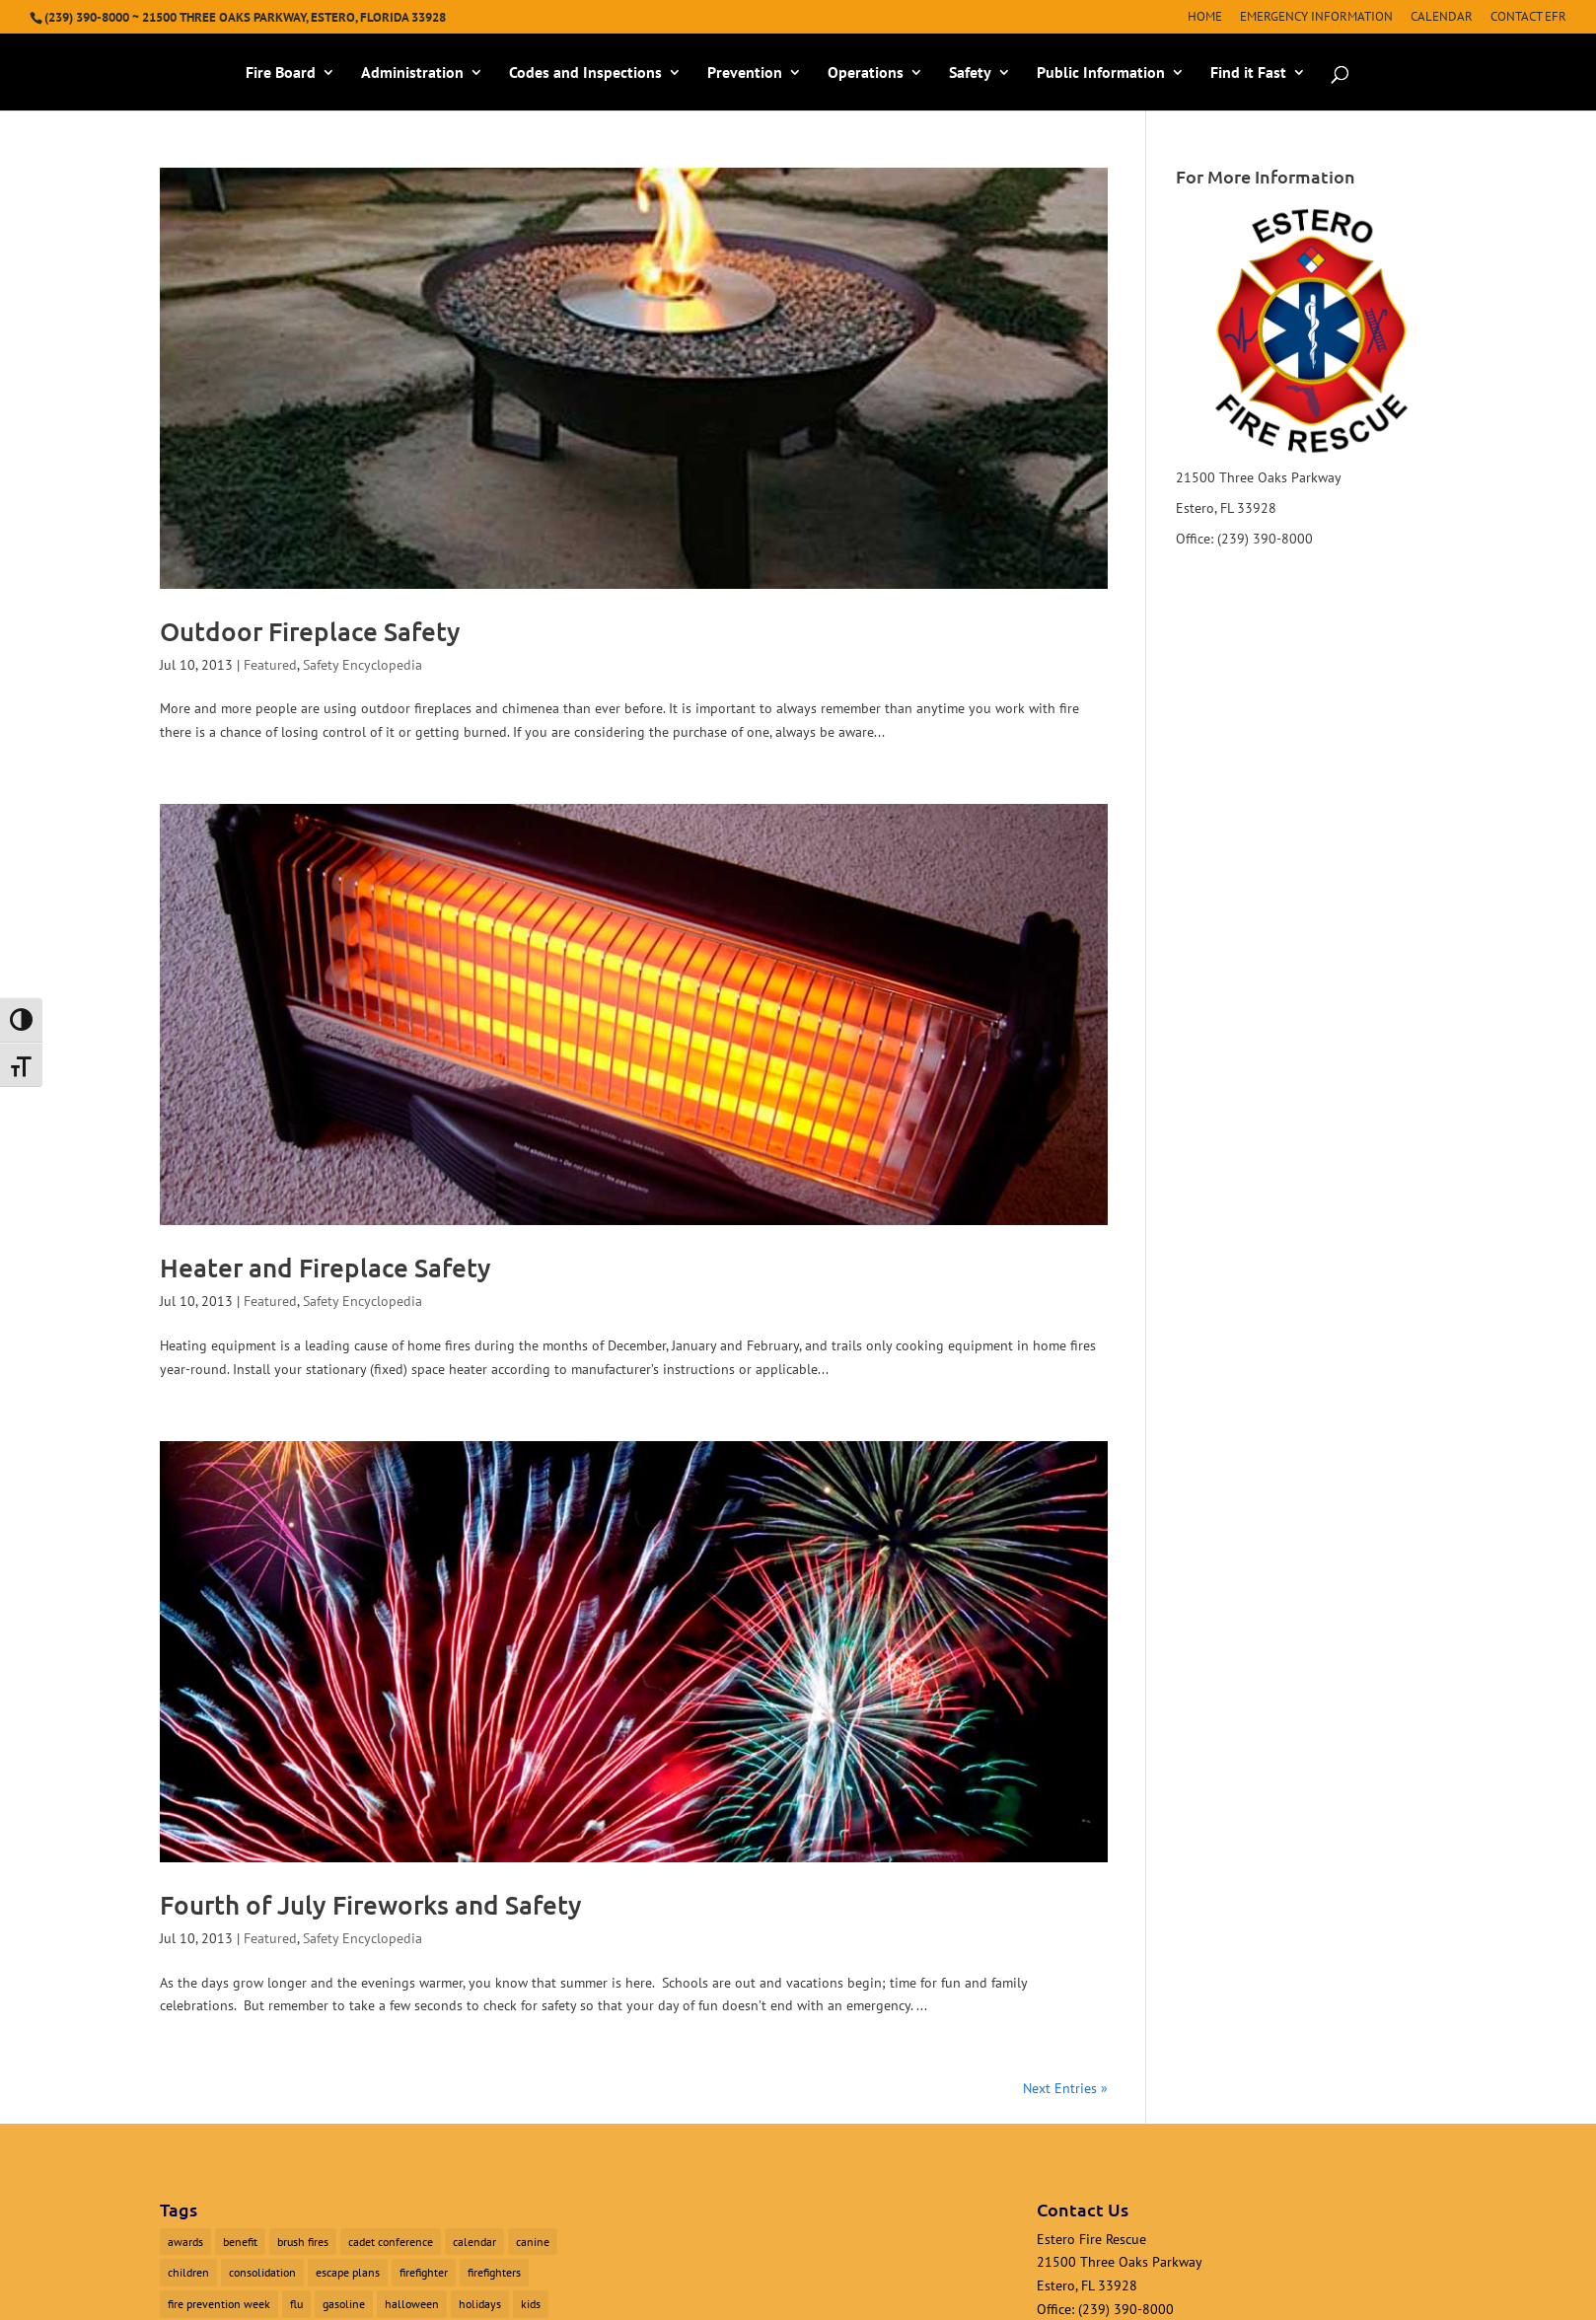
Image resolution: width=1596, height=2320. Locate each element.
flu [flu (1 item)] (296, 2303)
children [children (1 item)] (188, 2272)
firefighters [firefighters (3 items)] (494, 2272)
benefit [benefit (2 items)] (240, 2241)
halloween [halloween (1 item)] (412, 2303)
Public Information (1101, 73)
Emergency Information (1316, 17)
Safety (970, 73)
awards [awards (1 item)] (185, 2241)
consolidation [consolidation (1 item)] (262, 2272)
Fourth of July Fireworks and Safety (371, 1904)
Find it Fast (1248, 73)
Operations (866, 73)
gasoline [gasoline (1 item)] (344, 2303)
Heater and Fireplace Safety (325, 1267)
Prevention (744, 73)
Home (1205, 17)
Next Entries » (1065, 2088)
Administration (412, 73)
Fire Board (281, 73)
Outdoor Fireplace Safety (310, 631)
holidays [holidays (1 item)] (480, 2303)
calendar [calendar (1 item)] (474, 2241)
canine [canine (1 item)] (532, 2241)
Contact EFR (1528, 17)
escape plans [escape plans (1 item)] (348, 2272)
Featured (270, 665)
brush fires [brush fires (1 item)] (302, 2241)
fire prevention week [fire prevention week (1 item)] (219, 2303)
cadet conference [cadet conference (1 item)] (390, 2241)
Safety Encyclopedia (362, 665)
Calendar (1442, 17)
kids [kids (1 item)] (531, 2303)
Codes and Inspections (585, 73)
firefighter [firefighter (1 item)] (423, 2272)
